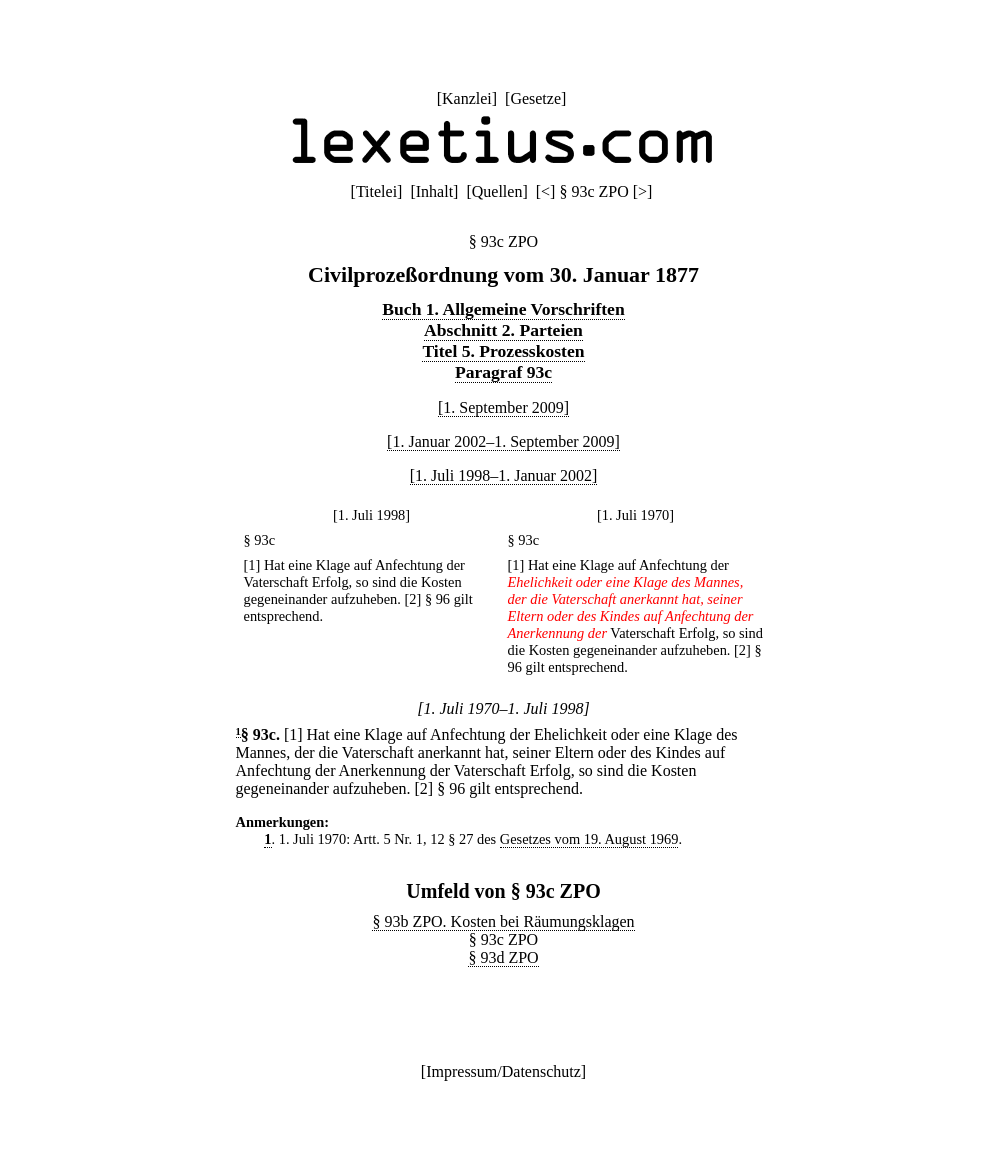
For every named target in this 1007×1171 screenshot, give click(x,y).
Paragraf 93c (503, 372)
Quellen (497, 191)
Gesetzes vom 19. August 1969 (589, 839)
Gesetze (535, 98)
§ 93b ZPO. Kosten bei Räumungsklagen (503, 921)
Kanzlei (467, 98)
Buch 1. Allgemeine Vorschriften (503, 309)
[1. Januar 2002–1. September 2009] (503, 441)
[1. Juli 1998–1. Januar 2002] (504, 475)
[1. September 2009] (503, 407)
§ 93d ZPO (503, 957)
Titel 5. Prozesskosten (503, 351)
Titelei (376, 191)
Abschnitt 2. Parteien (503, 330)
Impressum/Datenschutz (503, 1071)
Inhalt (434, 191)
